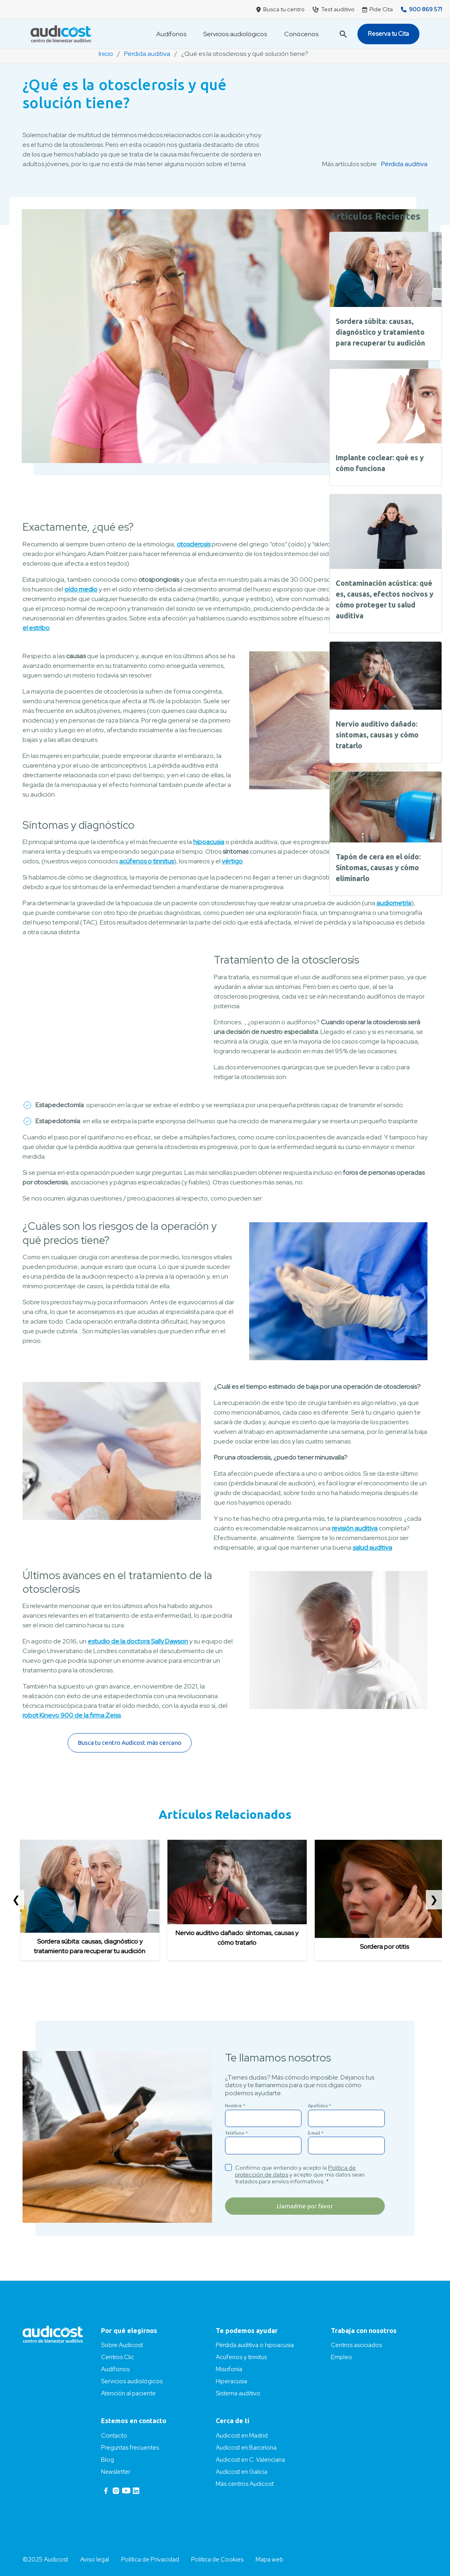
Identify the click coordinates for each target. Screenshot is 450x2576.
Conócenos (301, 34)
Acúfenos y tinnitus (241, 2357)
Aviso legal (94, 2559)
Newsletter (115, 2472)
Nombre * (235, 2105)
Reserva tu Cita (388, 34)
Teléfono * (236, 2133)
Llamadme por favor (305, 2206)
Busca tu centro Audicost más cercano (130, 1742)
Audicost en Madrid (242, 2436)
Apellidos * (319, 2105)
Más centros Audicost (245, 2484)
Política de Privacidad (150, 2559)
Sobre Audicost (122, 2345)
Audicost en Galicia (241, 2472)
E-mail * (315, 2133)
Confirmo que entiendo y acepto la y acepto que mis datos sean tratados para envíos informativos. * (300, 2174)
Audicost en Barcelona (246, 2448)
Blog (107, 2460)
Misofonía (229, 2369)
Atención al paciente (128, 2393)
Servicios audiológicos (235, 34)
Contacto (114, 2436)
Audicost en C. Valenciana (250, 2460)
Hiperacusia (231, 2381)
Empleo (341, 2357)
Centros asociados (356, 2345)
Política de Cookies (217, 2559)
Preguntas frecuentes (130, 2448)
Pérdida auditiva (147, 53)
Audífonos (171, 34)
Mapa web (269, 2559)
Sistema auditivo (238, 2393)
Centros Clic (117, 2357)
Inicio (106, 53)
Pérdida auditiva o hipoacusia (255, 2345)
